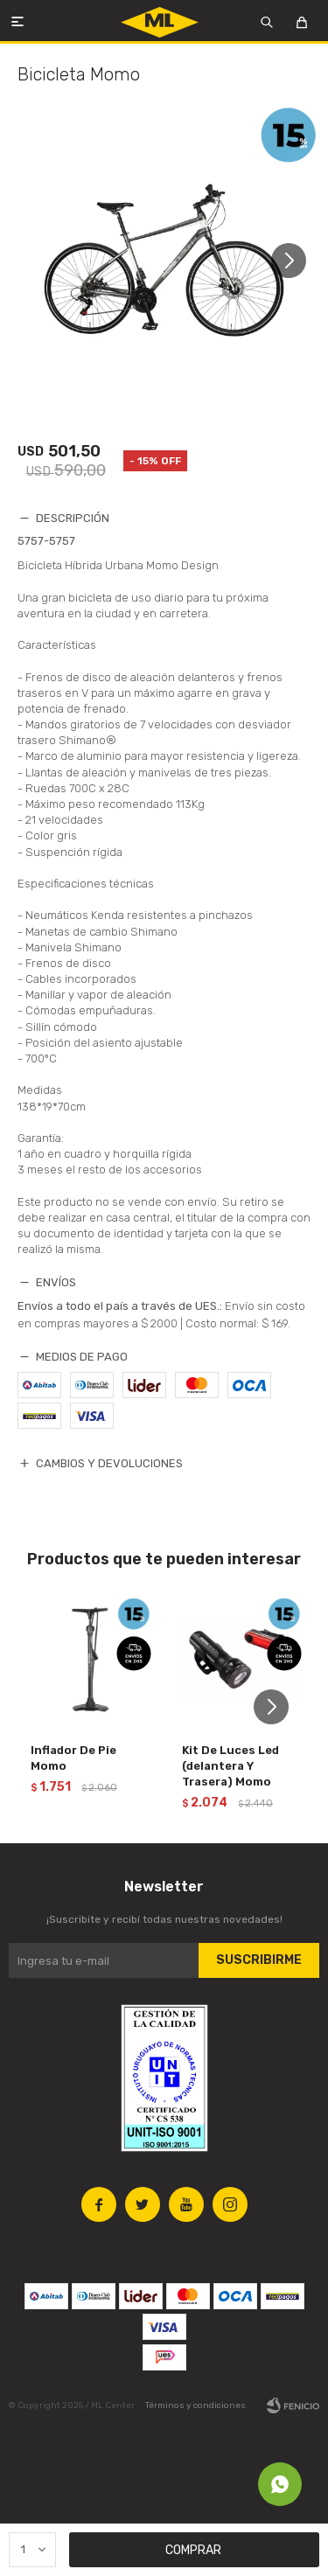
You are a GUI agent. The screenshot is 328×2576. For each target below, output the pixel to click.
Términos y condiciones (195, 2405)
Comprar (193, 2550)
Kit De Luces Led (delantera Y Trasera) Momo (230, 1766)
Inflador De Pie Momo (73, 1758)
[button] (295, 261)
